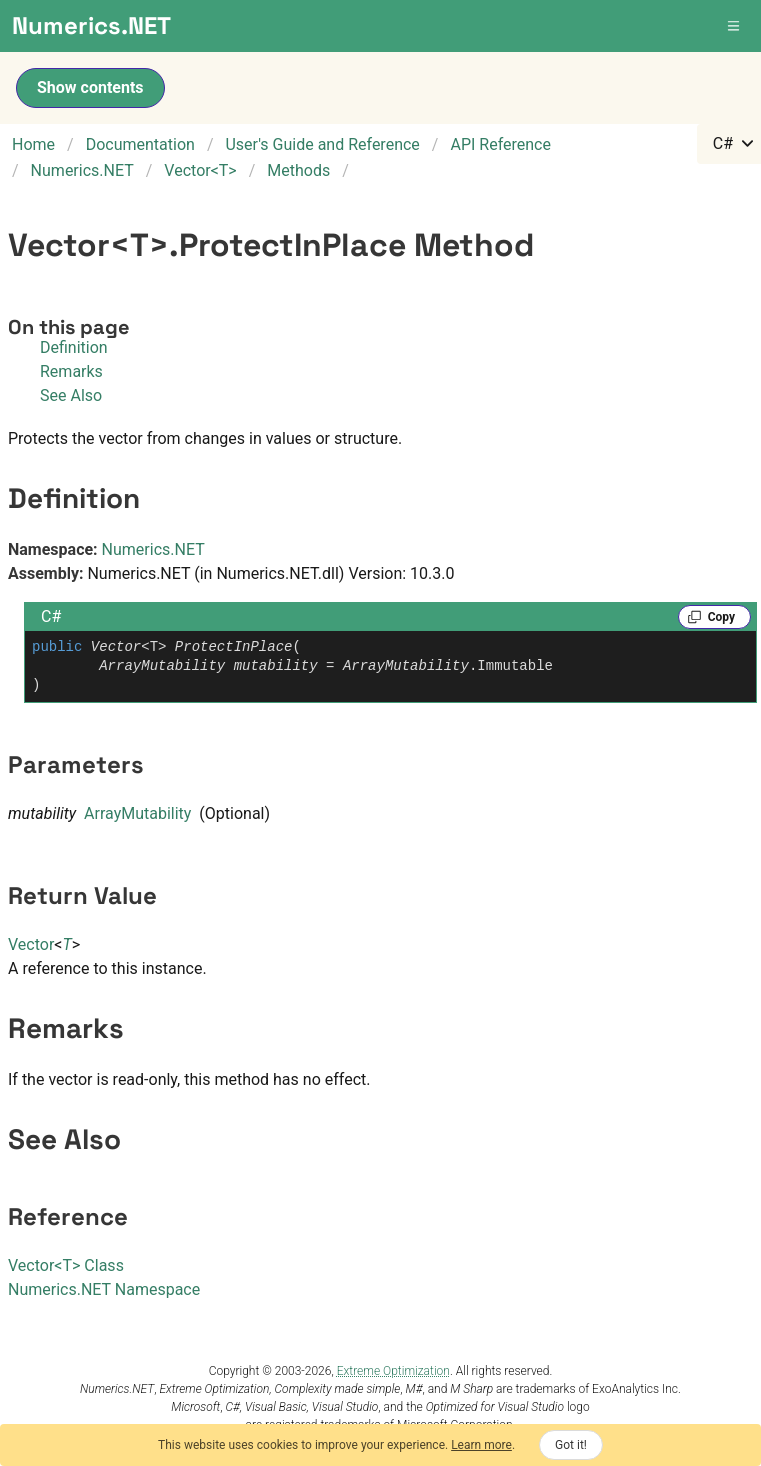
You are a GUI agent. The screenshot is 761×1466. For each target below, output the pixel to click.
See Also (71, 395)
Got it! (571, 1445)
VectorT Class (66, 1265)
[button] (735, 26)
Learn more (481, 1445)
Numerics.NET (153, 549)
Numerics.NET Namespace (104, 1289)
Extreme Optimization (393, 1371)
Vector (31, 944)
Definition (74, 347)
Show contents (90, 87)
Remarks (71, 371)
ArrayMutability (137, 813)
